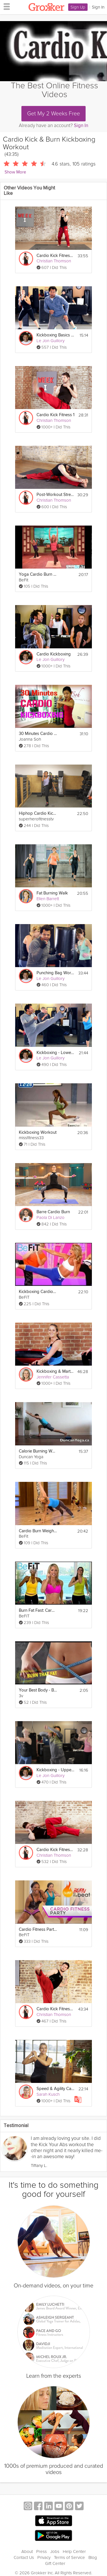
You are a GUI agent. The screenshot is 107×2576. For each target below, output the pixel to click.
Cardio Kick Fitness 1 (55, 415)
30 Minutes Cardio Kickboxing (38, 734)
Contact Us (24, 2557)
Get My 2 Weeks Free (53, 113)
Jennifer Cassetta (53, 1377)
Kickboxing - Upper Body (55, 1770)
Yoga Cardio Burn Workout (38, 574)
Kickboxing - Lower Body (55, 1053)
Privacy (44, 2557)
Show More (15, 172)
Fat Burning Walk (52, 893)
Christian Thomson (54, 260)
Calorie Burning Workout (38, 1451)
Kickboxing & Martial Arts (55, 1371)
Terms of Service (69, 2557)
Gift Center (55, 2563)
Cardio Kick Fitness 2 (55, 256)
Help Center (74, 2551)
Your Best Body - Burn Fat (38, 1690)
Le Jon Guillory (50, 340)
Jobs (54, 2551)
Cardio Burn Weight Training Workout (38, 1531)
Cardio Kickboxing (54, 654)
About (27, 2551)
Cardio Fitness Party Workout (38, 1929)
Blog (92, 2557)
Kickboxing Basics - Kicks (55, 335)
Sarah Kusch (48, 2094)
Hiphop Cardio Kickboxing (38, 813)
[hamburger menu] (5, 6)
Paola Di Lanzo (50, 1217)
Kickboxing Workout (37, 1132)
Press (41, 2551)
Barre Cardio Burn (53, 1212)
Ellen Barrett (48, 898)
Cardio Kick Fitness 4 (55, 2009)
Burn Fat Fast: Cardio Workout (38, 1610)
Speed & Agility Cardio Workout (55, 2089)
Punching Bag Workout (55, 973)
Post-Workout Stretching (55, 495)
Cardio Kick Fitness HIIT (55, 1850)
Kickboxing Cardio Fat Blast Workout (38, 1292)
